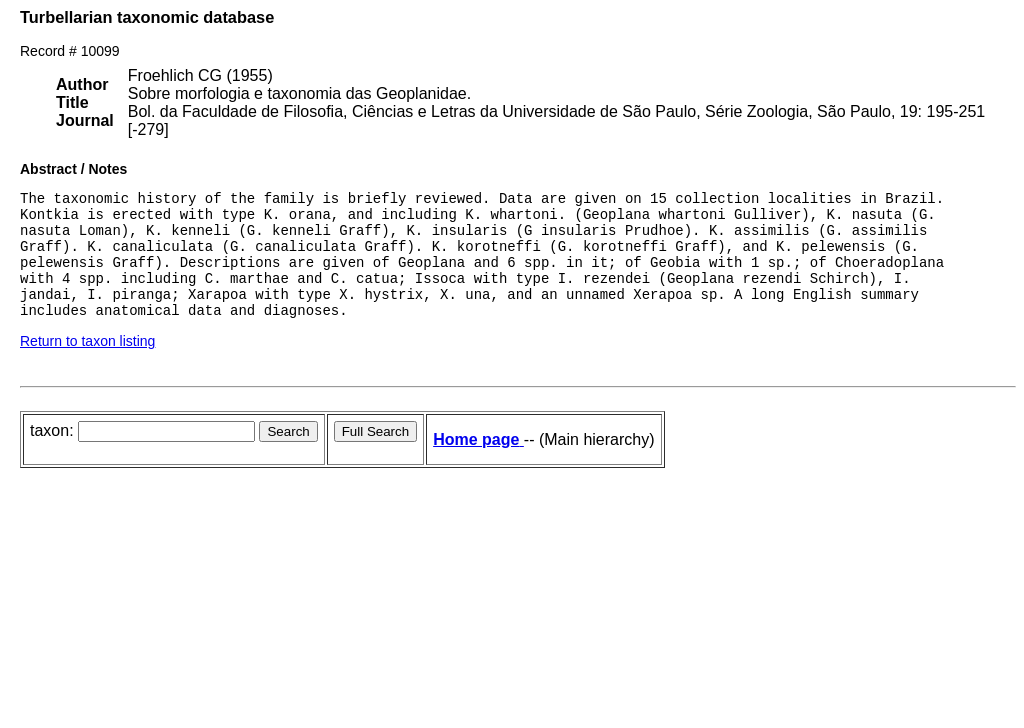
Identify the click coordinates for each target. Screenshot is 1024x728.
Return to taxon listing (87, 365)
